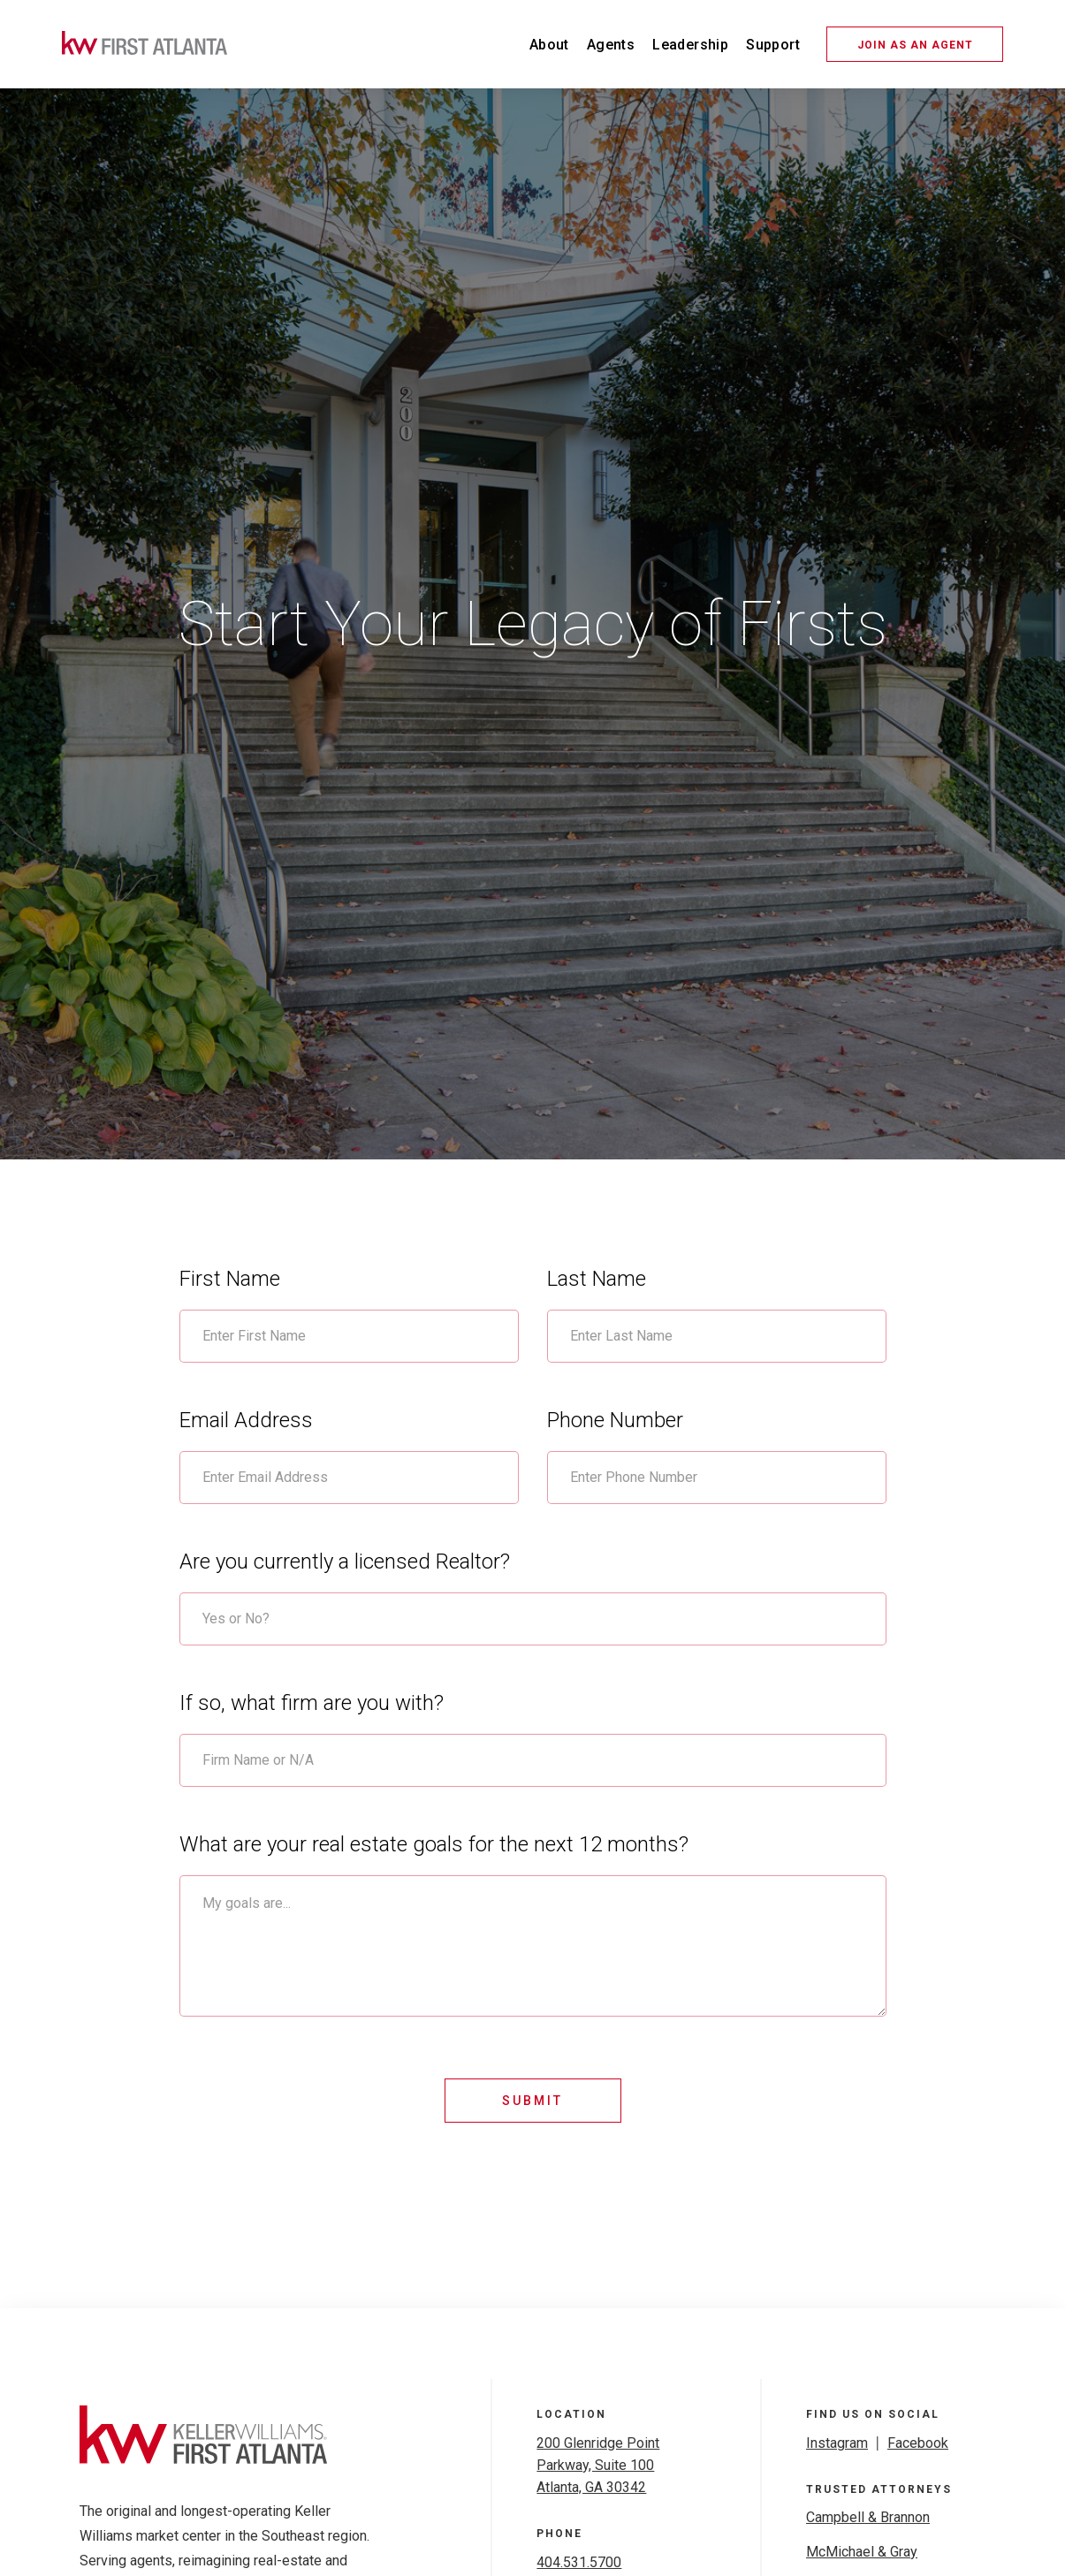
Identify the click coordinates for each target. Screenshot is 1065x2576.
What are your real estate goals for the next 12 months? (433, 1844)
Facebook (917, 2443)
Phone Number (615, 1420)
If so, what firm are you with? (311, 1703)
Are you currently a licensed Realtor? (344, 1561)
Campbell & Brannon (868, 2517)
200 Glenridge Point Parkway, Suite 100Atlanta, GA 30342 (597, 2465)
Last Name (596, 1278)
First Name (229, 1278)
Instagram (837, 2443)
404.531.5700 (578, 2562)
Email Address (246, 1420)
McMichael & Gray (861, 2551)
